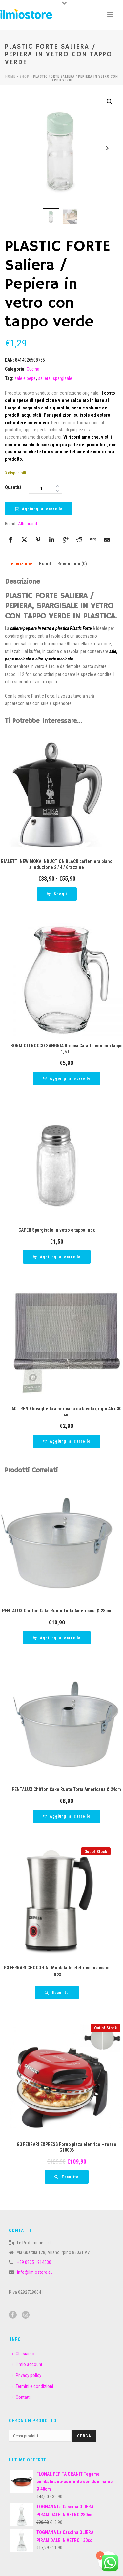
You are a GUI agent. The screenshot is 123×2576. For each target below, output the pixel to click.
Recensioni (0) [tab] (72, 563)
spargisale (62, 378)
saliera (44, 378)
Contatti (21, 2397)
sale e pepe (25, 378)
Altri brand (27, 523)
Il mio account (27, 2364)
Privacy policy (26, 2375)
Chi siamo (23, 2353)
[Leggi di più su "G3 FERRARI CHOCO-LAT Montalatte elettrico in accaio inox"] (57, 1992)
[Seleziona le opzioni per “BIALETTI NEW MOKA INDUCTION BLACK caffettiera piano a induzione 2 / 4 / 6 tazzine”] (57, 894)
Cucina (33, 369)
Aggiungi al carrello (39, 509)
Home (10, 76)
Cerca (84, 2435)
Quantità (13, 487)
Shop (24, 76)
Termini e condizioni (32, 2386)
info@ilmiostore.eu (35, 2272)
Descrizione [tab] (20, 563)
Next (107, 148)
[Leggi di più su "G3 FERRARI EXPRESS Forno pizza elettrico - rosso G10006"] (67, 2177)
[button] (109, 102)
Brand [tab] (45, 563)
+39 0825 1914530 (34, 2262)
